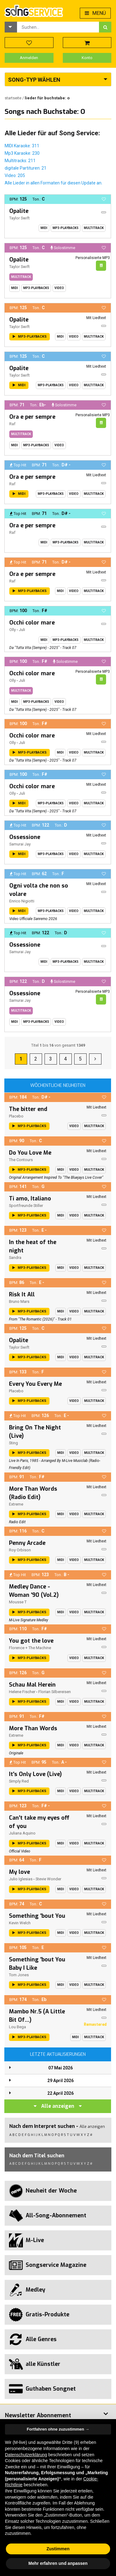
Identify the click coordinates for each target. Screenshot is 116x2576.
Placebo (16, 1116)
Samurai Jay (20, 844)
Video (59, 288)
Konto (87, 57)
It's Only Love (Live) (35, 1774)
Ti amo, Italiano (30, 1198)
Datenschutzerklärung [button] (26, 2454)
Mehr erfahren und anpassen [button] (58, 2563)
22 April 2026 (60, 2093)
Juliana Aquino (22, 1833)
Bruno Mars (19, 1301)
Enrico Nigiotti (21, 901)
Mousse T (18, 1602)
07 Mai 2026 (60, 2067)
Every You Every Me (35, 1384)
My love (19, 1872)
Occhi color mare (32, 622)
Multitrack (94, 228)
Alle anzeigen (58, 2106)
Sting (13, 1443)
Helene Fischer (22, 1691)
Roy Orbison (20, 1550)
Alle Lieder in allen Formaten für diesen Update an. (53, 182)
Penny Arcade (27, 1543)
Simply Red (19, 1781)
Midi (44, 228)
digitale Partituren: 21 (25, 168)
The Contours (21, 1159)
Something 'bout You (37, 1916)
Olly (12, 629)
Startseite (13, 98)
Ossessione (24, 837)
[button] (11, 27)
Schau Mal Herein (32, 1684)
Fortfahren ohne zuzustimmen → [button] (58, 2429)
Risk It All (22, 1294)
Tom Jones (19, 1975)
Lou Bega (17, 2027)
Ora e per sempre (32, 417)
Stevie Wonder (48, 1879)
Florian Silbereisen (54, 1691)
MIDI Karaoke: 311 (22, 145)
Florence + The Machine (30, 1647)
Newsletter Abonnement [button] (38, 2415)
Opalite (18, 211)
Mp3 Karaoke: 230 (22, 153)
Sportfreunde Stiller (26, 1205)
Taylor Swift (19, 218)
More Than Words (33, 1728)
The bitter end (28, 1109)
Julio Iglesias (20, 1879)
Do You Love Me (30, 1152)
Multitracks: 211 (20, 160)
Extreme (16, 1504)
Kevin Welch (20, 1923)
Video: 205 (15, 175)
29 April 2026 (60, 2080)
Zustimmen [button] (58, 2548)
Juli (22, 629)
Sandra (15, 1257)
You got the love (31, 1641)
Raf (12, 423)
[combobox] (58, 27)
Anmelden (29, 57)
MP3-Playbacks (66, 228)
